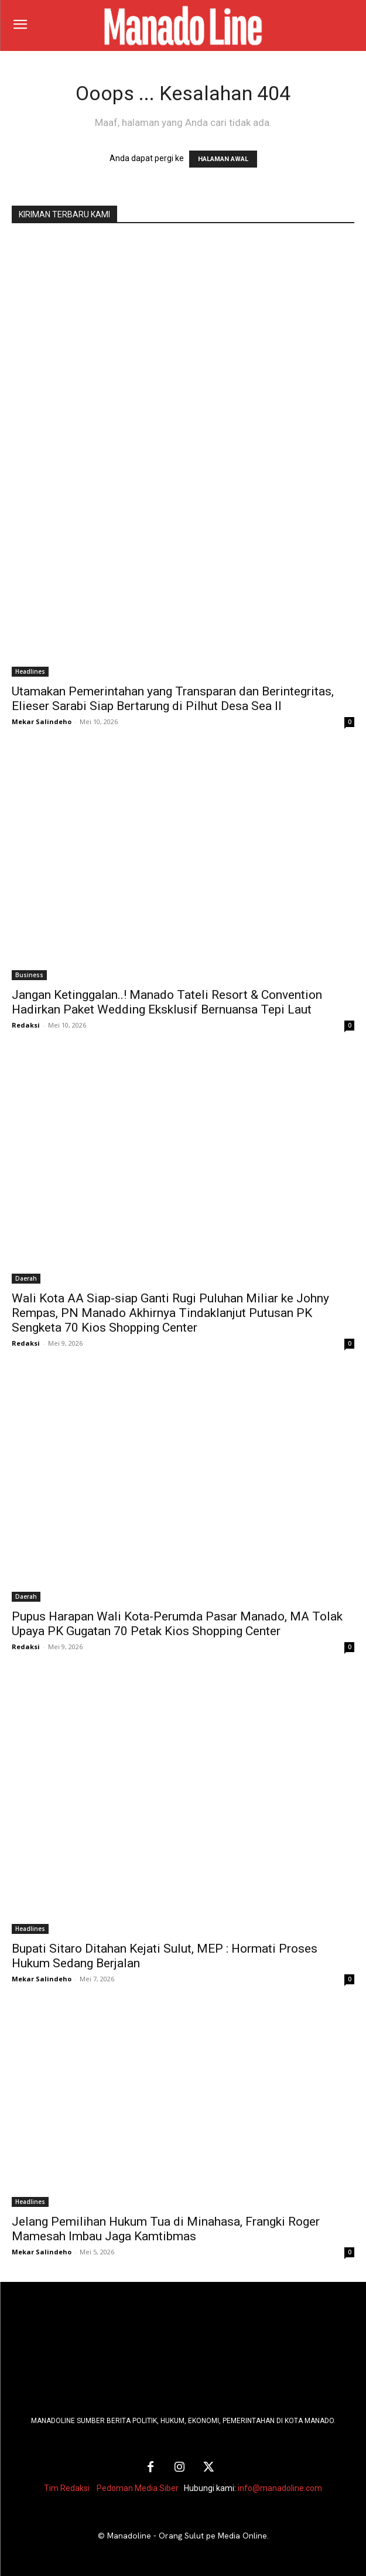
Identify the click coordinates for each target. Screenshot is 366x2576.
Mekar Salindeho (41, 721)
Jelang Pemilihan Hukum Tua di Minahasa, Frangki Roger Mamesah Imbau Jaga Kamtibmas (166, 2229)
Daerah (26, 1278)
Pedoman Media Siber (138, 2488)
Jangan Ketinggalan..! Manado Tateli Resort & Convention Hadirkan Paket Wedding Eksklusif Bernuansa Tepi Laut (167, 1002)
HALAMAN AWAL (223, 159)
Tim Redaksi (67, 2488)
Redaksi (26, 1025)
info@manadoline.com (280, 2488)
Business (29, 975)
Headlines (30, 671)
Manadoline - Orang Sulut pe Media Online (187, 2535)
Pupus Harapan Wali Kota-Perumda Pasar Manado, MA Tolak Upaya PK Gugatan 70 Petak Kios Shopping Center (177, 1623)
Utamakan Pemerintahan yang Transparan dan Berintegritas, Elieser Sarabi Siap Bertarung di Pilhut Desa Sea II (173, 698)
